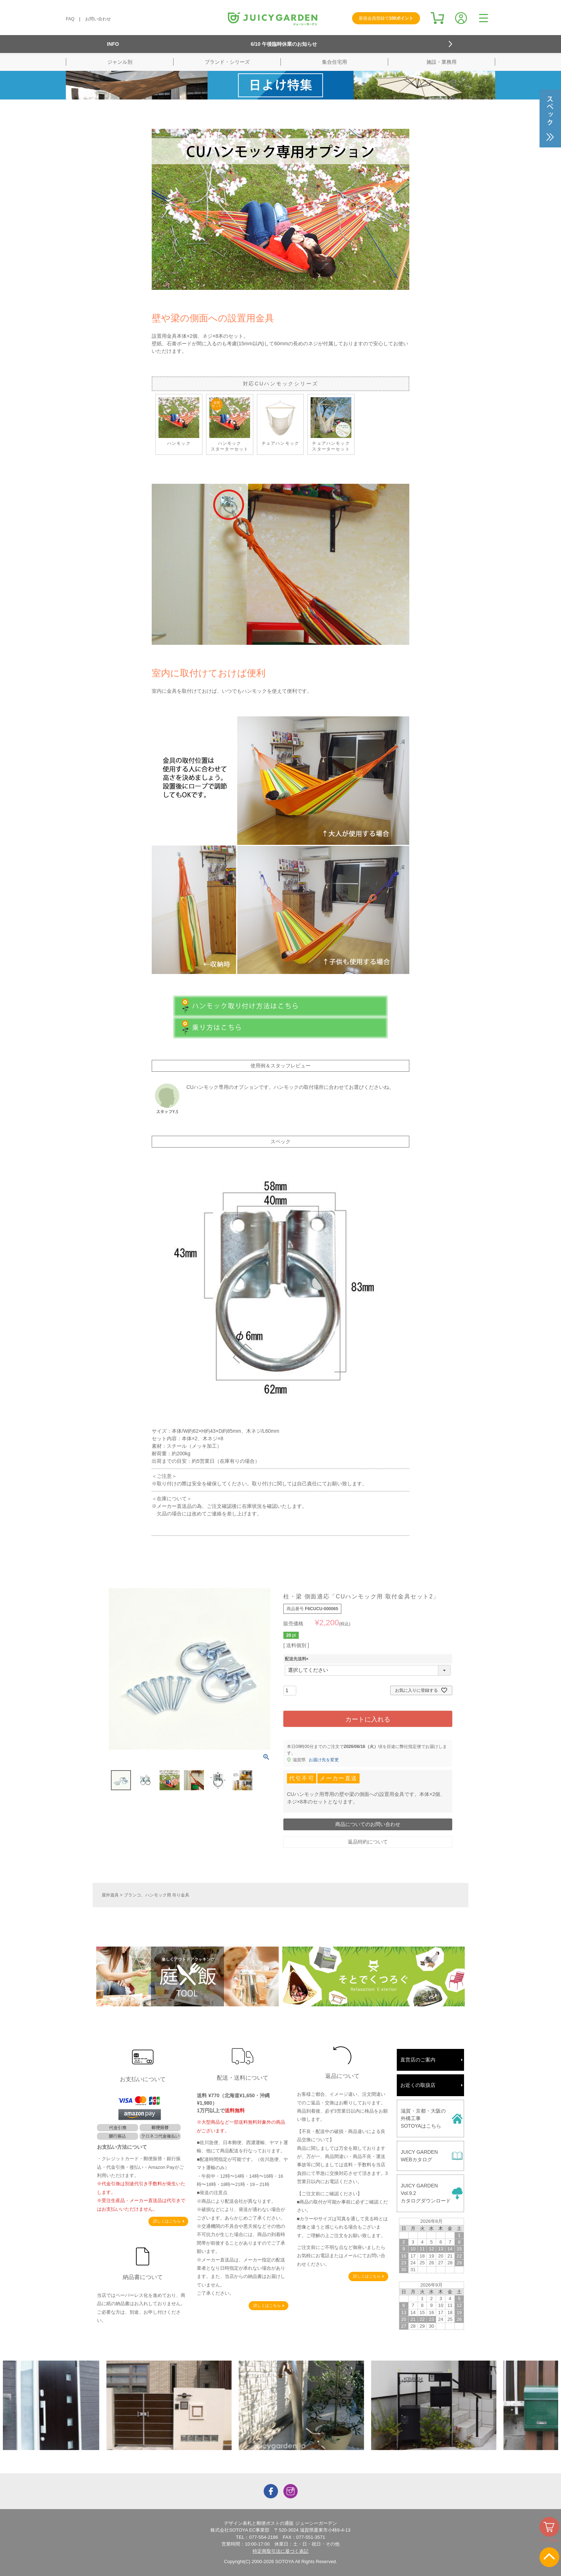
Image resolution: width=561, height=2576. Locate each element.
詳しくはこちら (167, 2221)
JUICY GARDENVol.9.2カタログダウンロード (426, 2193)
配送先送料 (298, 1658)
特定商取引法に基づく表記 (280, 2551)
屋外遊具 (110, 1895)
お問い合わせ (98, 18)
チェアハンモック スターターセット (331, 424)
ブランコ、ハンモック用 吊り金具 (156, 1895)
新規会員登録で (386, 18)
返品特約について (368, 1842)
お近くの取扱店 (417, 2085)
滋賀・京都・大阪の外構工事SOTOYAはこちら (423, 2118)
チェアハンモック (280, 421)
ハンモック (178, 421)
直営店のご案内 (417, 2060)
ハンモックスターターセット (229, 424)
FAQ (70, 18)
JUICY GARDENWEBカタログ (419, 2155)
